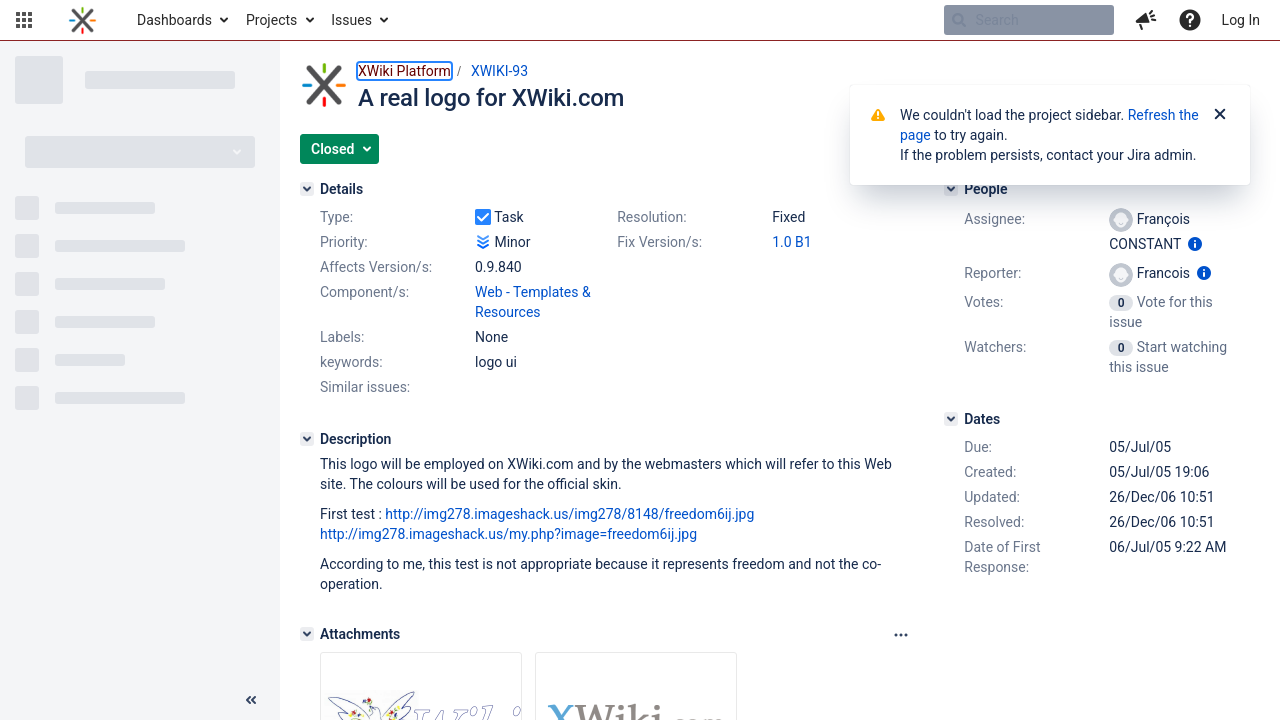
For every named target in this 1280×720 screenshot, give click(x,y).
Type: (336, 217)
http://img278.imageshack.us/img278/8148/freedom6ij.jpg (569, 514)
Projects (271, 20)
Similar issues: (365, 387)
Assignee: (994, 219)
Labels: (342, 337)
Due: (978, 447)
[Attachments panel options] (901, 635)
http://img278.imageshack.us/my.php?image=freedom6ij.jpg (508, 534)
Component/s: (364, 292)
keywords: (351, 362)
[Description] (307, 439)
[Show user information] (1195, 244)
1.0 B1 (792, 242)
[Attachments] (307, 634)
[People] (951, 189)
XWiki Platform (404, 71)
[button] (24, 20)
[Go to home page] (82, 20)
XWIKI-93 (499, 71)
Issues (351, 20)
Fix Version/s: (659, 242)
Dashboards (174, 20)
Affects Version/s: (376, 267)
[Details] (307, 189)
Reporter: (992, 273)
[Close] (1220, 115)
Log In (1241, 20)
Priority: (344, 242)
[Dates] (951, 419)
